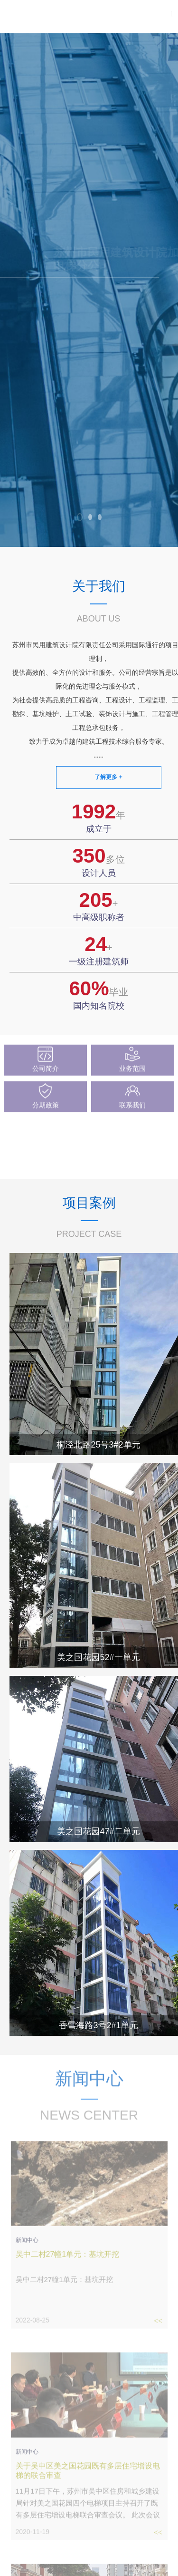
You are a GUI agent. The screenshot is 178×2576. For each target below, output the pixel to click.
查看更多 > (157, 1168)
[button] (80, 517)
